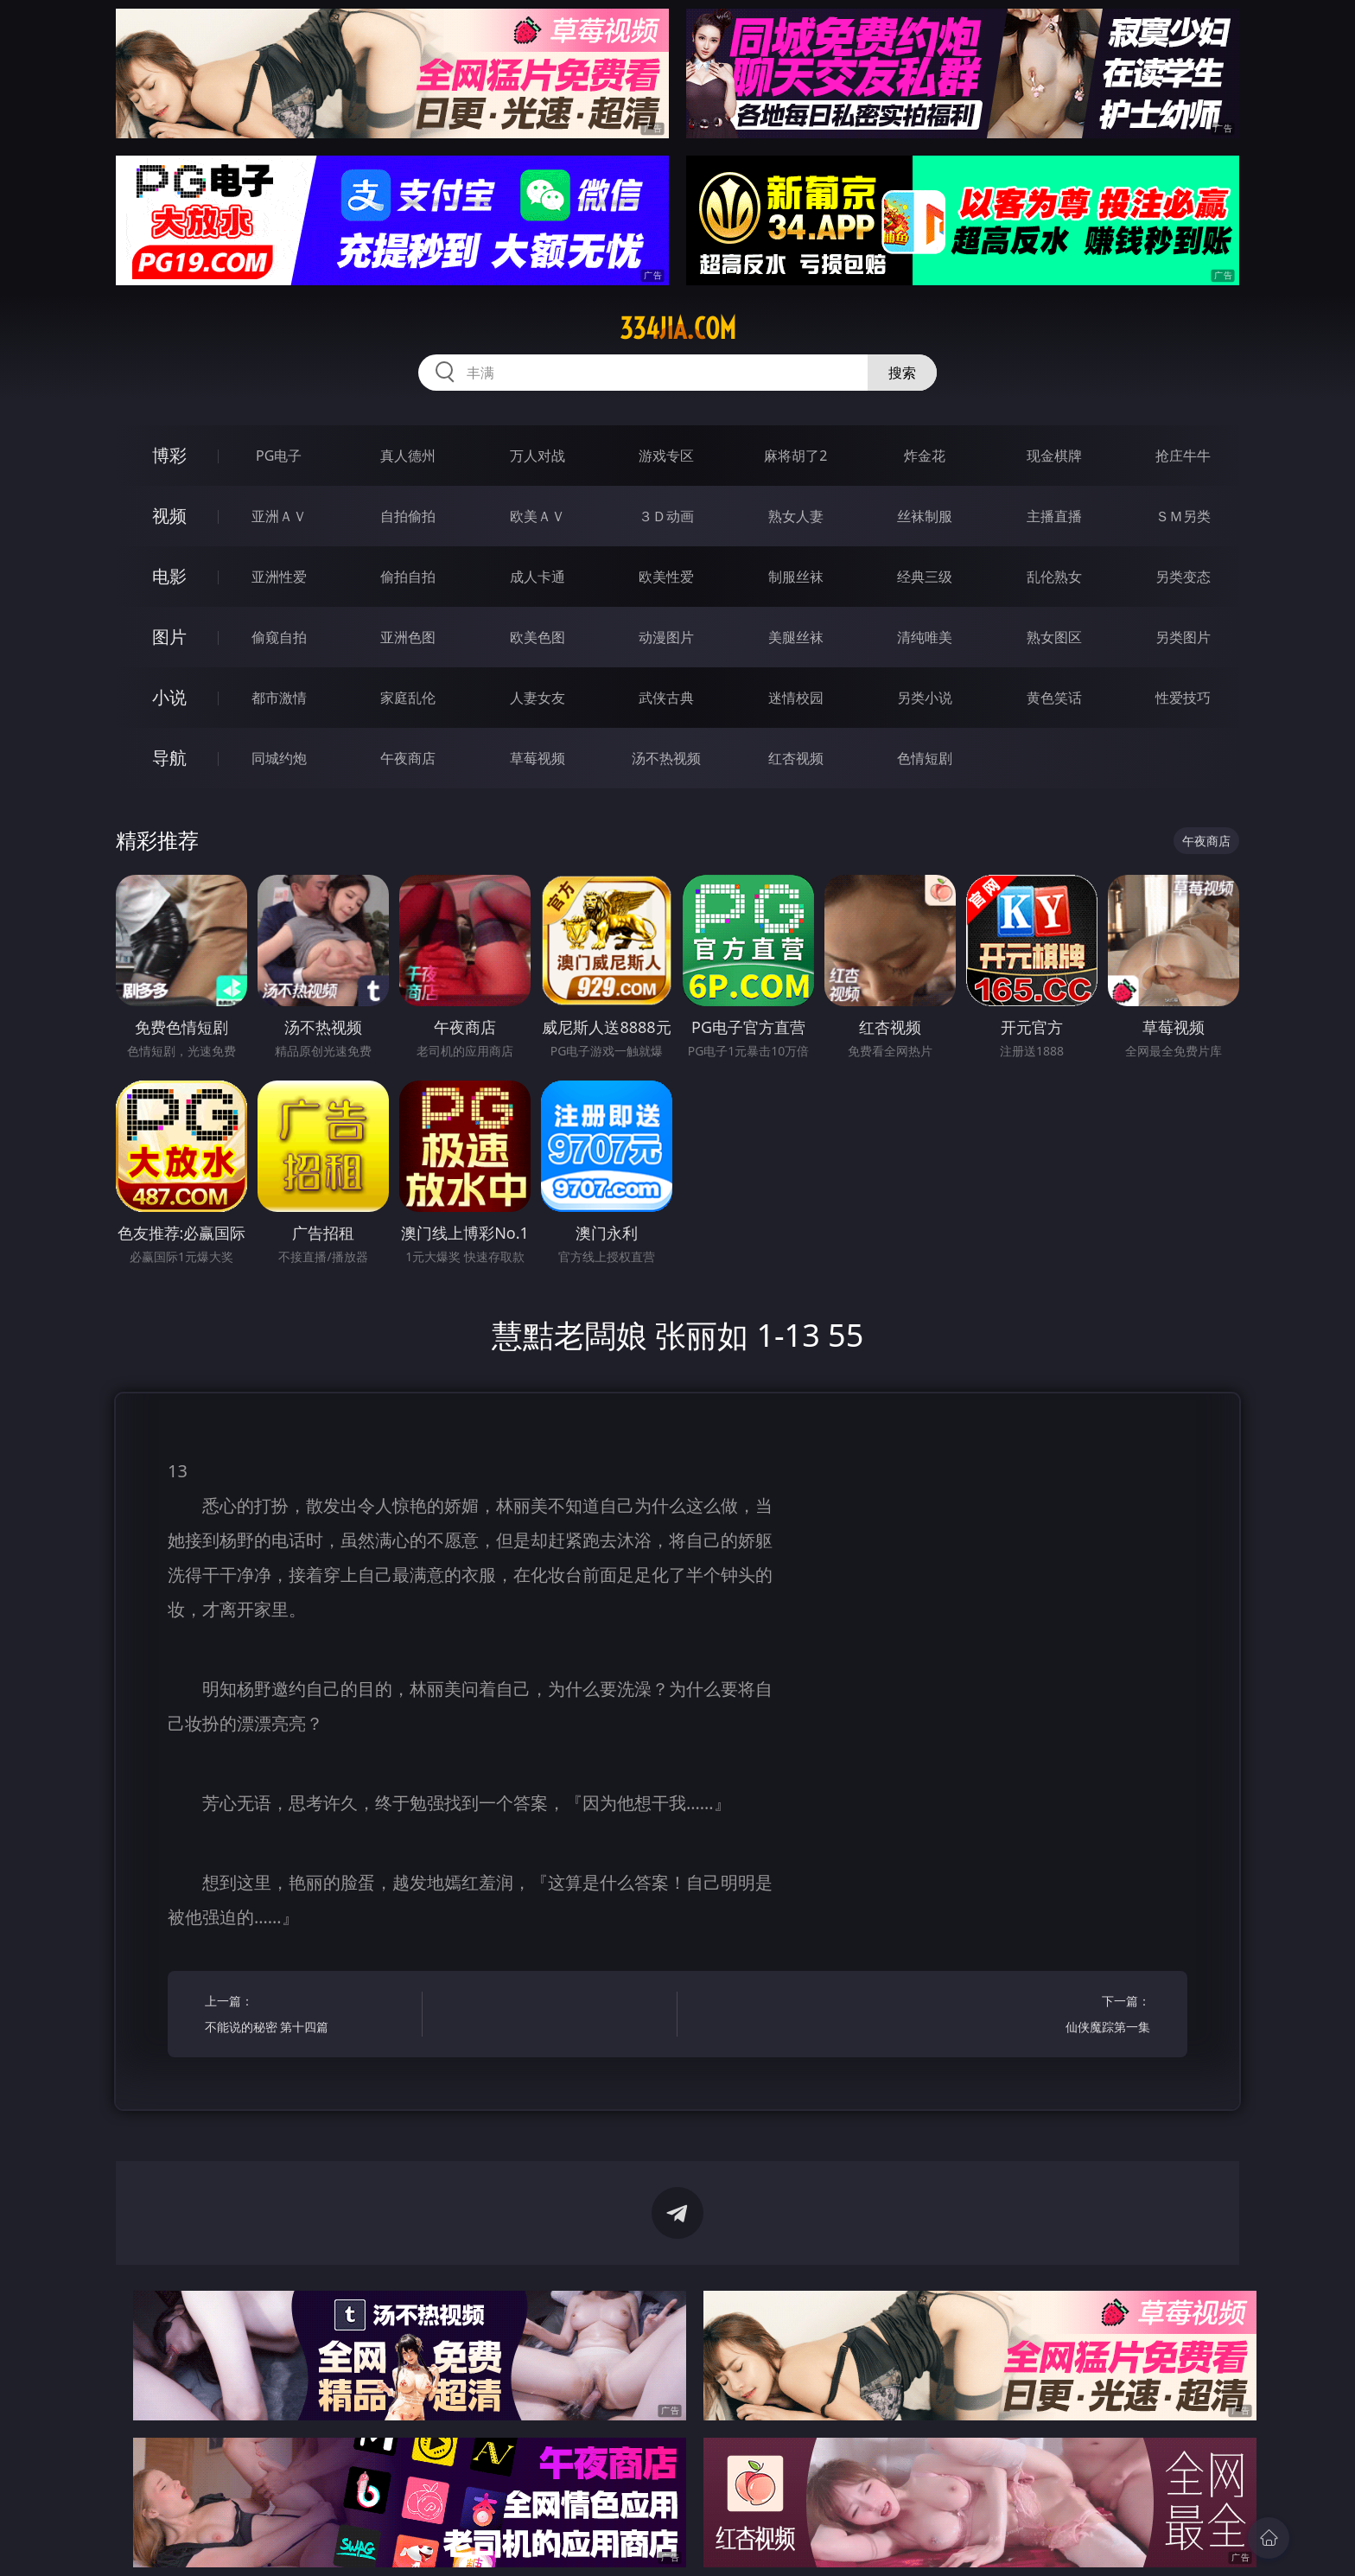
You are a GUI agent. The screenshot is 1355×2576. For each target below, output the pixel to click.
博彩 (169, 455)
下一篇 (1047, 2016)
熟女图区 (1054, 637)
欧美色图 (537, 637)
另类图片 (1183, 637)
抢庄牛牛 (1183, 455)
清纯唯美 (924, 637)
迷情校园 (796, 697)
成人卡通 (537, 576)
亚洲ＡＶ (279, 516)
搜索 (902, 372)
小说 (169, 697)
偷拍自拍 (408, 576)
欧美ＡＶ (537, 516)
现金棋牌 (1054, 455)
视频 (169, 515)
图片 (169, 636)
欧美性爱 (666, 576)
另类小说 (924, 697)
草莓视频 (537, 758)
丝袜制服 (924, 516)
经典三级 (924, 576)
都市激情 (279, 697)
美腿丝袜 (796, 637)
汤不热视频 (666, 758)
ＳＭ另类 (1183, 516)
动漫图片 (666, 637)
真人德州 (408, 455)
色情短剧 (924, 758)
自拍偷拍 (408, 516)
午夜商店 (408, 758)
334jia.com (678, 328)
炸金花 (924, 455)
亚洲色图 (408, 637)
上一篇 (308, 2016)
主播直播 (1054, 516)
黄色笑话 (1054, 697)
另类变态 (1183, 576)
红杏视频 (796, 758)
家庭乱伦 (408, 697)
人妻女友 (537, 697)
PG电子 (279, 455)
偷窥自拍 (279, 637)
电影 (169, 576)
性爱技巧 (1183, 697)
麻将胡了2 (795, 455)
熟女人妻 (796, 516)
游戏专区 (666, 455)
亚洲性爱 (279, 576)
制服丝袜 (796, 576)
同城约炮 (279, 758)
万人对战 (537, 455)
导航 (169, 757)
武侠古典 (666, 697)
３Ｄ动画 (666, 516)
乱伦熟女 (1054, 576)
